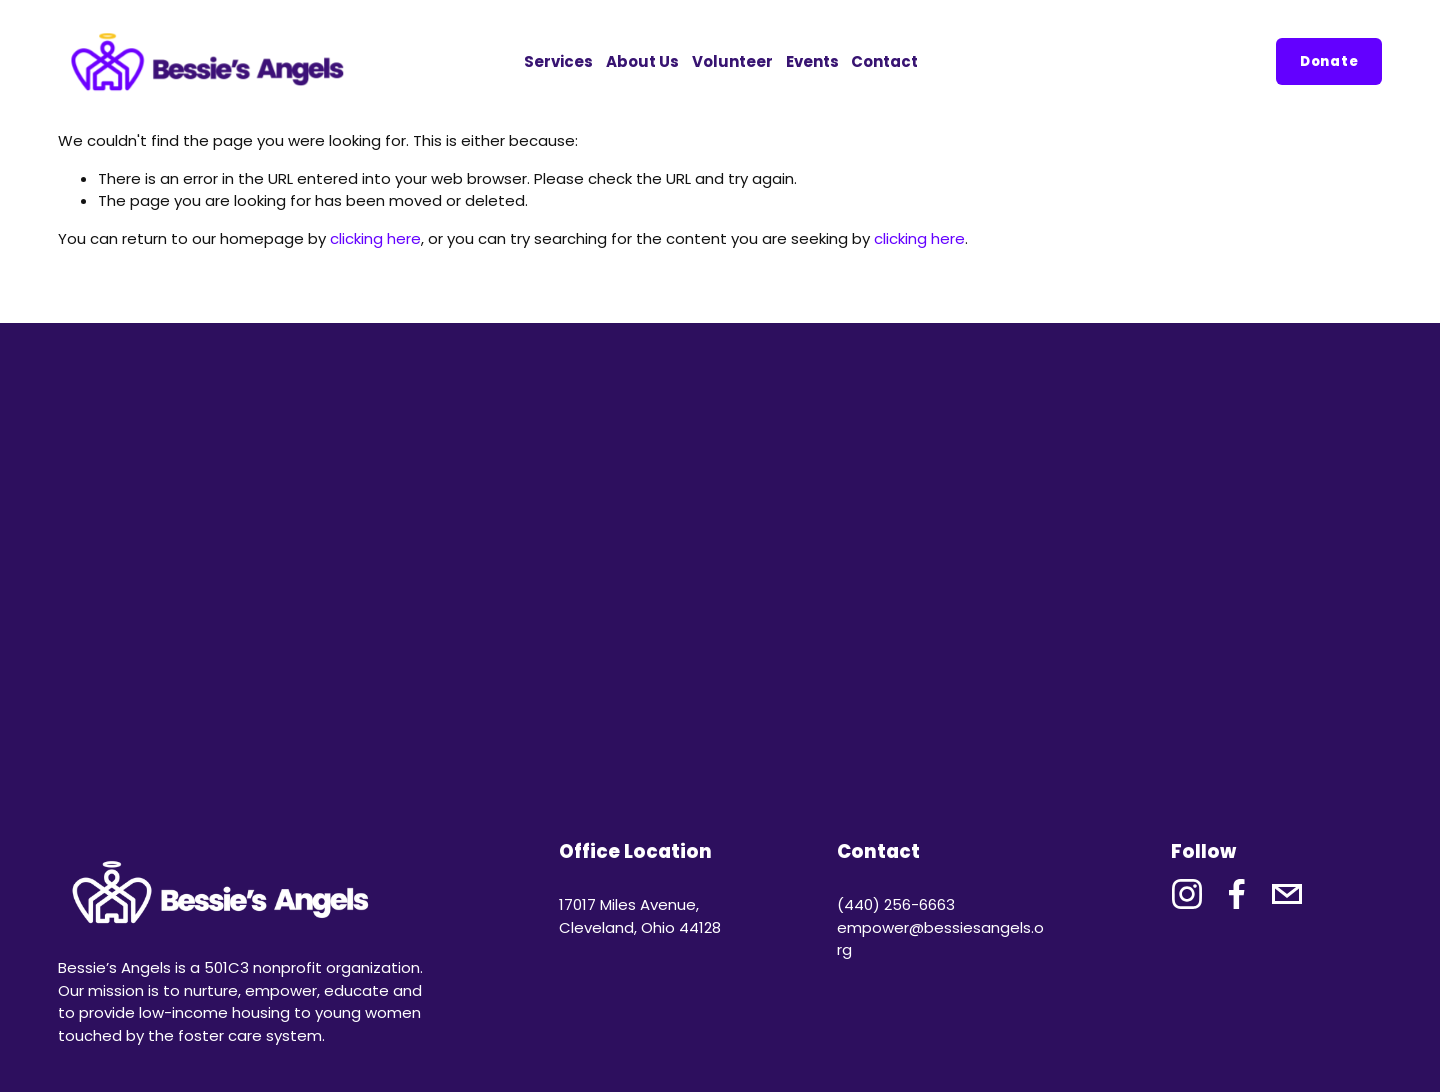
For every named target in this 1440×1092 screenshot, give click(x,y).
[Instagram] (1187, 894)
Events (812, 61)
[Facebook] (1237, 894)
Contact (884, 61)
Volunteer (732, 61)
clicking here (375, 238)
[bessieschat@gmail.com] (1287, 894)
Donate (1329, 61)
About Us (642, 61)
